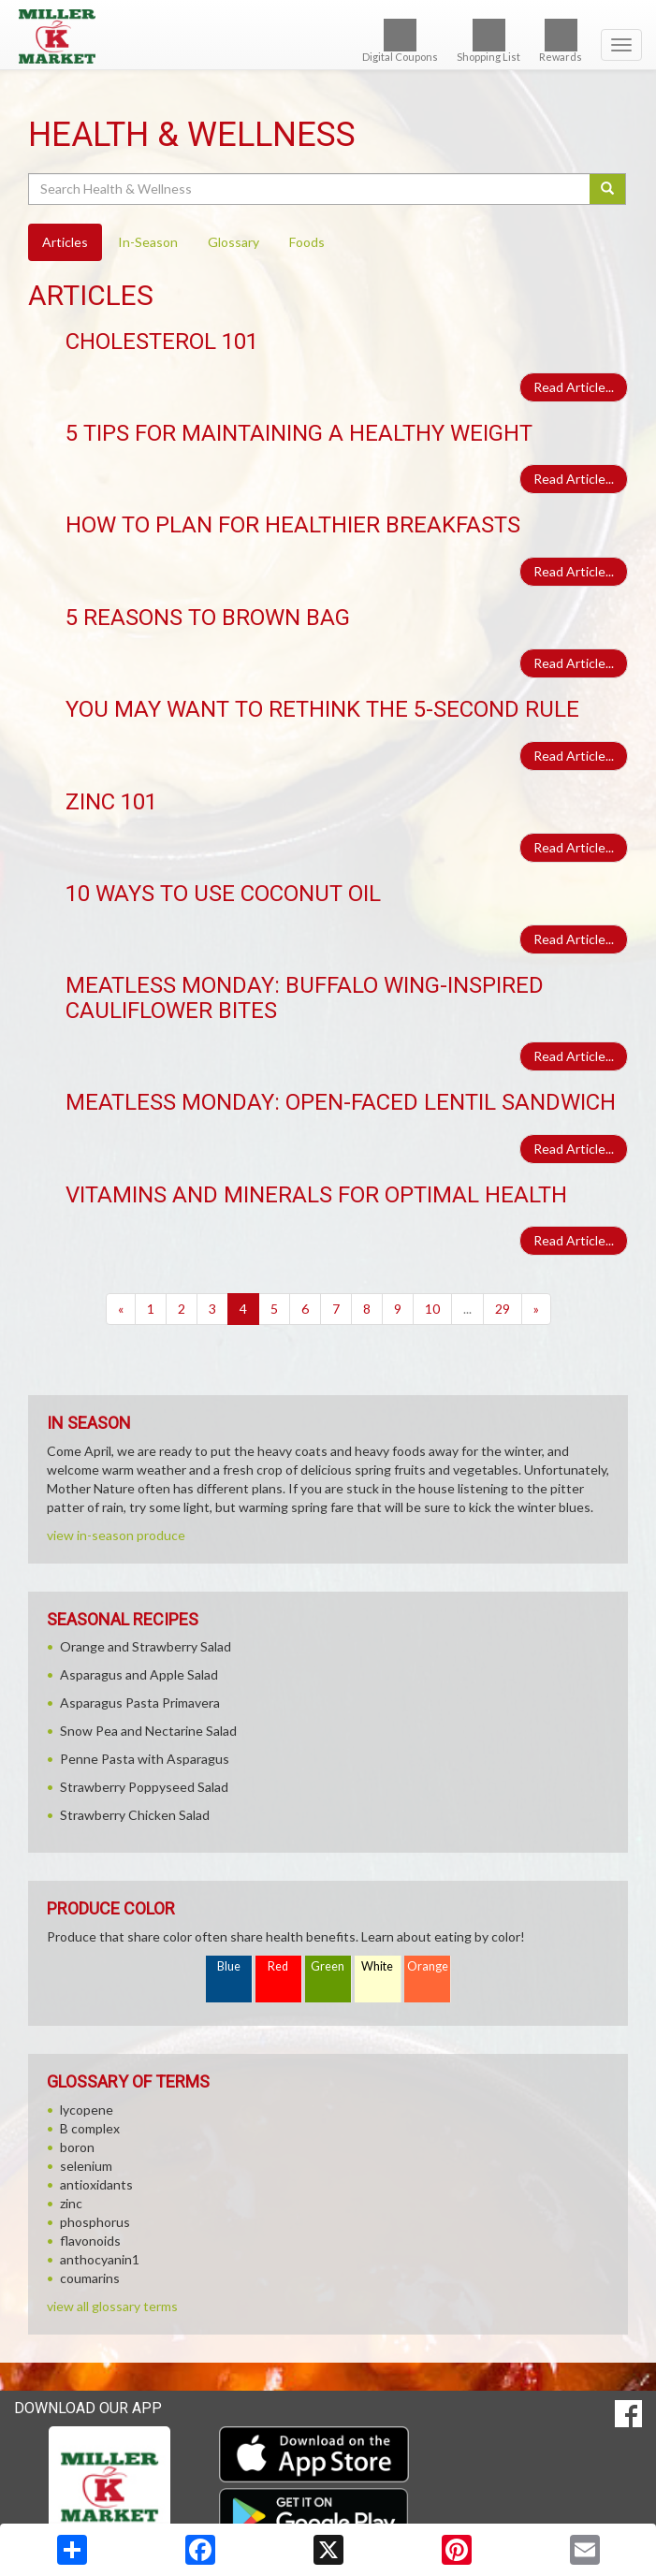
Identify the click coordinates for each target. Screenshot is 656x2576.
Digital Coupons (400, 41)
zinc (71, 2203)
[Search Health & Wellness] (310, 189)
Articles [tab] (65, 242)
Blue (229, 1966)
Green (327, 1966)
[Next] (536, 1309)
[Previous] (121, 1309)
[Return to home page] (328, 36)
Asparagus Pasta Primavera (140, 1702)
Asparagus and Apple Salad (139, 1674)
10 (432, 1309)
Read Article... (573, 387)
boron (77, 2147)
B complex (90, 2128)
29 (502, 1309)
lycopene (86, 2110)
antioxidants (96, 2184)
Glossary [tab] (233, 242)
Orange (427, 1966)
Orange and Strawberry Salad (145, 1646)
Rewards (560, 41)
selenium (86, 2166)
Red (278, 1966)
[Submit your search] (608, 189)
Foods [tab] (307, 242)
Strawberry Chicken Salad (135, 1815)
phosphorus (95, 2222)
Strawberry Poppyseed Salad (144, 1787)
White (377, 1966)
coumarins (90, 2278)
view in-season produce (116, 1535)
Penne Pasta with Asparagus (144, 1759)
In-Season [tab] (148, 242)
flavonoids (90, 2241)
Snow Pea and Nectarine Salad (148, 1731)
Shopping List (488, 41)
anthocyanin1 (99, 2259)
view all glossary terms (112, 2306)
